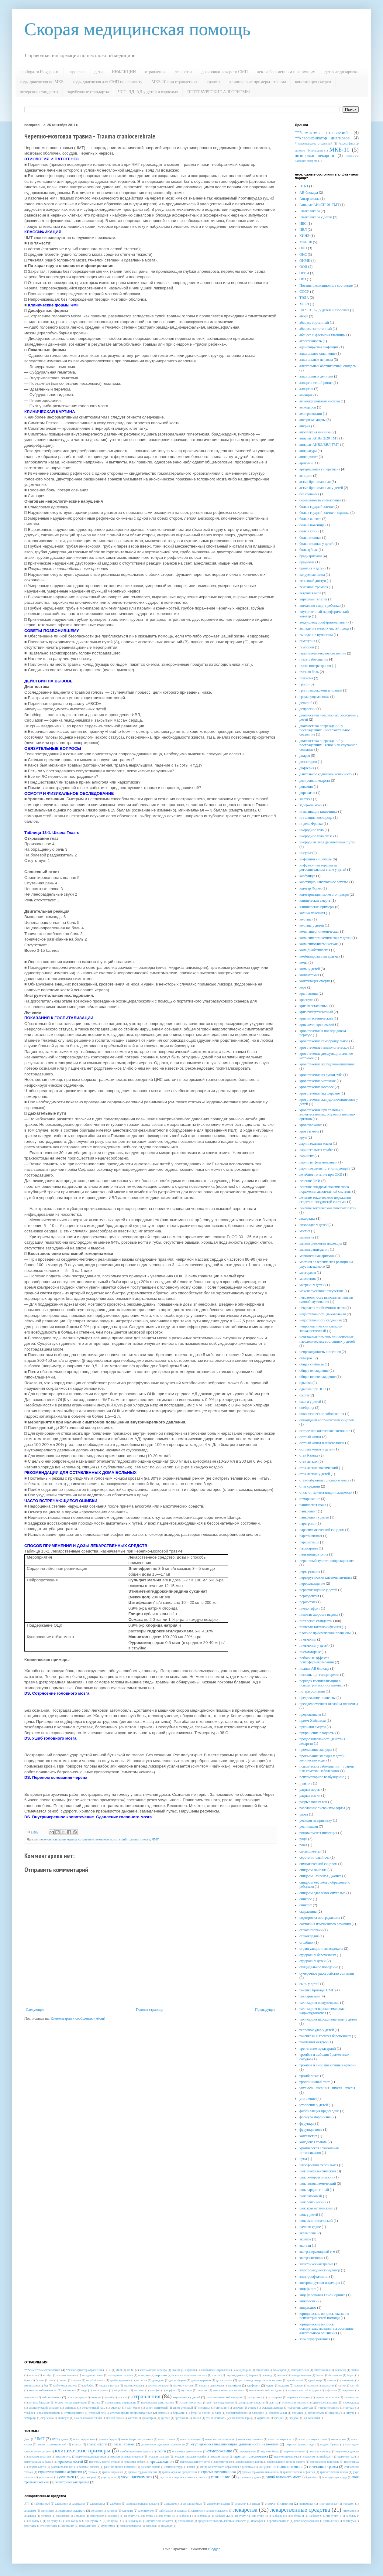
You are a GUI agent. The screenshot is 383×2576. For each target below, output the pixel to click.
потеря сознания (312, 1691)
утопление (307, 2098)
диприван (47, 2510)
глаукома (306, 678)
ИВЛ (303, 229)
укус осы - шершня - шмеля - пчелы (327, 2088)
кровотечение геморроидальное (323, 1041)
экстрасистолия (311, 2258)
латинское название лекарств (210, 2510)
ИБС (302, 223)
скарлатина (308, 1911)
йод (45, 2385)
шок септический (312, 2202)
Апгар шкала (309, 198)
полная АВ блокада (314, 1668)
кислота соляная (157, 2385)
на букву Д (203, 2515)
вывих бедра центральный (137, 2439)
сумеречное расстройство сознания (326, 1973)
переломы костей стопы (104, 2461)
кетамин (112, 2510)
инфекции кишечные (315, 859)
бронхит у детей (312, 568)
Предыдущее (265, 2009)
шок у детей (308, 2214)
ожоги (304, 1395)
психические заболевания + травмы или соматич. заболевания (326, 1768)
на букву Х (94, 2521)
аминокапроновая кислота (319, 401)
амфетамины (322, 2370)
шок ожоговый (310, 2196)
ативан (256, 2503)
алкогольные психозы (316, 359)
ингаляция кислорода (316, 817)
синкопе (305, 1899)
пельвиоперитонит (313, 1554)
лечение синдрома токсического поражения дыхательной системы (325, 1189)
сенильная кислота (294, 2402)
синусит (305, 1905)
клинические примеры (316, 907)
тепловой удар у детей (316, 2030)
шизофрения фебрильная (318, 2165)
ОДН (303, 248)
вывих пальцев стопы (312, 2439)
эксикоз (305, 2239)
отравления (155, 72)
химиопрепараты (130, 2525)
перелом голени (294, 2451)
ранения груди (174, 2466)
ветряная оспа (310, 593)
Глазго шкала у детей (315, 217)
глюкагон (348, 2503)
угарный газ (97, 2412)
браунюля (306, 562)
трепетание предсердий (317, 2048)
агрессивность (310, 341)
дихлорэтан (224, 2380)
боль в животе (310, 519)
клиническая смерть (314, 900)
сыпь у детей (309, 1984)
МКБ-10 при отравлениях (175, 82)
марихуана (69, 2390)
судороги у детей (312, 1961)
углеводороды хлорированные (131, 2412)
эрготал (165, 2418)
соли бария (133, 2407)
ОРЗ (302, 279)
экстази (305, 2245)
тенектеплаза (49, 2525)
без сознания (309, 494)
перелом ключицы (320, 2451)
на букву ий (135, 2521)
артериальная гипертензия (319, 469)
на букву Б (149, 2515)
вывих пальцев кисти (281, 2439)
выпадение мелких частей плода (324, 628)
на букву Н (297, 2515)
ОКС (303, 254)
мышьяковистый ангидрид (265, 2390)
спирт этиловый (183, 2407)
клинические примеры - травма (257, 82)
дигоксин (141, 2380)
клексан (127, 2510)
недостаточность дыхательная (322, 1314)
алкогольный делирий (316, 376)
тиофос (28, 2412)
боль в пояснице (312, 525)
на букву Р (352, 2515)
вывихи (76, 2444)
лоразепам (62, 2515)
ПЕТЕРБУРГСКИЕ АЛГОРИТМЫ (218, 92)
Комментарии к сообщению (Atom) (77, 2018)
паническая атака (312, 1505)
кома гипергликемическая (319, 931)
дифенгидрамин (201, 2380)
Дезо (27, 2439)
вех (51, 2380)
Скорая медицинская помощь (137, 29)
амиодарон (307, 407)
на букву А (130, 2515)
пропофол (257, 2521)
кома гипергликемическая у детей (325, 938)
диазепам (30, 2510)
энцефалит (307, 2289)
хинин (205, 2412)
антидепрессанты (92, 2375)
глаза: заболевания (313, 659)
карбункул (307, 876)
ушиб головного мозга (134, 1839)
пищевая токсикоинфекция (320, 1627)
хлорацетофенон (236, 2412)
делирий (305, 703)
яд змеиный (311, 2418)
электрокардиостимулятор (319, 2270)
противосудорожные (306, 2521)
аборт (303, 316)
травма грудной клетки (142, 2472)
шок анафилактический (317, 2171)
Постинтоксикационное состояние (326, 285)
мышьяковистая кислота (228, 2390)
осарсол (122, 2397)
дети (99, 72)
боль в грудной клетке (316, 506)
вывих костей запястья (219, 2439)
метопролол (97, 2515)
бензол (320, 2375)
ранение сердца (150, 2466)
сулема (252, 2407)
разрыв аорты (309, 1789)
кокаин (284, 2385)
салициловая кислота (251, 2402)
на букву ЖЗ (222, 2515)
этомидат (166, 2525)
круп (303, 1137)
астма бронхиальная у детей (321, 488)
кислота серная (133, 2385)
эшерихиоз (307, 2307)
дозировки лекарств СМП (225, 72)
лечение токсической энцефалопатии (328, 1208)
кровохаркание (310, 1125)
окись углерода (76, 2397)
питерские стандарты (39, 92)
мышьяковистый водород (303, 2390)
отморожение (309, 1499)
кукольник (328, 2385)
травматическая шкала (334, 2472)
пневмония (307, 1639)
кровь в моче (309, 1131)
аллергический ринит (316, 383)
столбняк (306, 1942)
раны (191, 2466)
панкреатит (308, 1511)
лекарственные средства (300, 2509)
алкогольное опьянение (317, 353)
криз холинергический (316, 1024)
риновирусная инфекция (318, 1833)
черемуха (47, 2418)
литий (355, 2385)
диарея (304, 755)
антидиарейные (192, 2503)
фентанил (68, 2525)
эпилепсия (307, 2301)
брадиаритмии (310, 556)
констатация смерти (313, 82)
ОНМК (304, 260)
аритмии (305, 463)
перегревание (309, 1571)
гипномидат (306, 2503)
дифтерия (306, 768)
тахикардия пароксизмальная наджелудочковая (321, 2011)
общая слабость (311, 1364)
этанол (197, 2418)
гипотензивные (328, 2503)
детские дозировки (342, 72)
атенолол (241, 2503)
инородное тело (311, 830)
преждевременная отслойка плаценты (328, 1704)
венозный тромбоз (313, 587)
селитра (273, 2402)
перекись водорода (299, 2397)
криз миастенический (316, 1018)
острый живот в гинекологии (321, 1443)
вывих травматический (52, 2444)
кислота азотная (109, 2385)
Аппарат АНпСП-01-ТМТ (319, 205)
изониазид (348, 2380)
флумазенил (87, 2525)
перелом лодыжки (347, 2451)
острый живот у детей (316, 1449)
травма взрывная (112, 2472)
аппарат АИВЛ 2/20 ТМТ (318, 438)
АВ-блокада (308, 192)
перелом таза (346, 2456)
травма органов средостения (180, 2472)
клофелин (253, 2385)
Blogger (213, 2549)
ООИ (303, 267)
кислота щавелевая (211, 2385)
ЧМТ (155, 1839)
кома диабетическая (314, 950)
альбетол (115, 2503)
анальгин (340, 2370)
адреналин (78, 2503)
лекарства (183, 72)
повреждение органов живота (286, 2461)
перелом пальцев (158, 2456)
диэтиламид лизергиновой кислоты (260, 2380)
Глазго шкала (309, 211)
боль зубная (308, 550)
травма (92, 2472)
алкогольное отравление (216, 2370)
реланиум (348, 2521)
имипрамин (31, 2385)
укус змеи (66, 2477)
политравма (351, 2461)
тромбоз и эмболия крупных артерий (328, 2065)
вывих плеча (338, 2439)
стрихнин (221, 2407)
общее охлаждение (314, 1370)
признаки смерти (312, 1727)
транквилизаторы (49, 2412)
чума (303, 2159)
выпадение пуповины (316, 635)
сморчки (116, 2407)
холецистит (308, 2136)
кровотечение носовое (316, 1087)
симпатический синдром (318, 1864)
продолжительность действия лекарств (222, 2521)
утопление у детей (313, 2105)
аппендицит (308, 457)
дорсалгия (307, 793)
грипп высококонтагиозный (320, 690)
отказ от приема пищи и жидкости (325, 1492)
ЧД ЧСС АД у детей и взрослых (324, 310)
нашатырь (30, 2397)
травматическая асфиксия (299, 2472)
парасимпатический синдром (321, 1530)
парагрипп (307, 1523)
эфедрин (279, 2418)
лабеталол (165, 2510)
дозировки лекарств (314, 155)
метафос (155, 2390)
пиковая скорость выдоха (318, 1614)
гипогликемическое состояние (322, 653)
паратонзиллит (310, 1536)
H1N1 (303, 186)
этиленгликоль (216, 2418)
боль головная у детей (316, 544)
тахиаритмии (309, 1996)
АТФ (27, 2503)
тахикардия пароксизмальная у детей (328, 2019)
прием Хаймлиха (312, 1720)
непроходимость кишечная (320, 1352)
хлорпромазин (278, 2412)
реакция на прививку (315, 1820)
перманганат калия (327, 2397)
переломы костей (70, 2461)
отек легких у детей (314, 1474)
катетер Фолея (310, 888)
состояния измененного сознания (325, 1924)
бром (27, 2380)
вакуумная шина (312, 574)
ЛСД (119, 2370)
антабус (47, 2375)
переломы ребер (134, 2461)
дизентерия (308, 762)
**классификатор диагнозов (322, 137)
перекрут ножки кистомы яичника (325, 1577)
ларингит (306, 1156)
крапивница (308, 993)
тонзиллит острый (313, 2042)
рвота (303, 1814)
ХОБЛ (304, 304)
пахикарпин (308, 1548)
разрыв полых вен (313, 1802)
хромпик (297, 2412)
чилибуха (63, 2418)
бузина (40, 2380)
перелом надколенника (90, 2456)
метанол (139, 2390)
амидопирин (243, 2370)
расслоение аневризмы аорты (322, 1808)
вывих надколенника (250, 2439)
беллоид (267, 2375)
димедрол (158, 2380)
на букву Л (260, 2515)
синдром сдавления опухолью (322, 1893)
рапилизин (330, 2521)
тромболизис (309, 2076)
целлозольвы (316, 2412)
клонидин (234, 2385)
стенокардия (309, 1936)
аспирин (305, 475)
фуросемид (108, 2525)
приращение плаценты (316, 1733)
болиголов (335, 2375)
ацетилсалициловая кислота (189, 2375)
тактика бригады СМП (316, 1990)
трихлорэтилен (74, 2412)
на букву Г (185, 2515)
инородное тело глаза (316, 836)
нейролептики (51, 2397)
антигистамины (67, 2375)
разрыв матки (309, 1795)
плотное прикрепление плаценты (325, 1633)
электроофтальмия (313, 2276)
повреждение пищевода (324, 2461)
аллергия (306, 389)
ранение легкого (89, 2466)
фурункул (306, 2123)
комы (303, 962)
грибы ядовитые (120, 2380)
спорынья (204, 2407)
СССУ (304, 291)
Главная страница (149, 2009)
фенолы (162, 2412)
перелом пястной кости (319, 2456)
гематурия (307, 641)
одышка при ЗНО (312, 1389)
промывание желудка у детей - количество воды (323, 1758)
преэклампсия (310, 1714)
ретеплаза (30, 2525)
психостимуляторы (190, 2402)
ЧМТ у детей (60, 2439)
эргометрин (149, 2418)
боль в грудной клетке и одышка (324, 513)
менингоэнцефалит (314, 1249)
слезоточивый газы (93, 2407)
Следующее (35, 2009)
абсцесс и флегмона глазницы (322, 335)
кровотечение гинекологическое (324, 1047)
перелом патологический (189, 2456)
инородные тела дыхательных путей (327, 842)
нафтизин (348, 2390)
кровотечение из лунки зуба (321, 1075)
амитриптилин (310, 414)
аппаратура (308, 451)
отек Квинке (309, 1455)
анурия (304, 426)
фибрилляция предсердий (319, 2111)
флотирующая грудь (334, 2477)
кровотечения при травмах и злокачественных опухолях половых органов (327, 1114)
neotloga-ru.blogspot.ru (39, 72)
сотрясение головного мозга (97, 1839)
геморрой (306, 647)
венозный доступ (312, 581)
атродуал (270, 2503)
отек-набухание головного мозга (324, 1480)
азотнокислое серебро (153, 2370)
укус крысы (108, 2477)
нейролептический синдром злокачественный (321, 1328)
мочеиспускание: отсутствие (321, 1291)
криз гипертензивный (316, 1012)
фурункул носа (310, 2129)
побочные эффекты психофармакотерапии (316, 1660)
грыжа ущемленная (314, 697)
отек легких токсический (318, 1468)
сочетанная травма (323, 2467)
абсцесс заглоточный (315, 328)
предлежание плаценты (317, 1698)
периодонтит (309, 1596)
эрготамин (181, 2418)
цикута (350, 2412)
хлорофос (258, 2412)
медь (84, 2390)
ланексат (182, 2510)
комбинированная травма (319, 956)
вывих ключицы (190, 2439)
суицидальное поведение (318, 1967)
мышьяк (203, 2390)
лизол (342, 2385)
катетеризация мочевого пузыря (324, 894)
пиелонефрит (309, 1608)
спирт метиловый (156, 2407)
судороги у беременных (317, 1955)
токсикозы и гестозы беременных (325, 2036)
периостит (307, 1602)
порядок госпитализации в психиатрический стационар (321, 1683)
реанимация (308, 1826)
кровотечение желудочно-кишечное (326, 1064)
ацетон (216, 2375)
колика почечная (312, 913)
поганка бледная (39, 2402)
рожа (303, 1845)
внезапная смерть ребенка (319, 605)
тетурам (349, 2407)
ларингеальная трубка (316, 1150)
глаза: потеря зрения (315, 666)
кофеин (298, 2385)
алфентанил (97, 2503)
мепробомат (121, 2390)
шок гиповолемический (317, 2183)
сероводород (351, 2402)
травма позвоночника (219, 2472)
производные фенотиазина (157, 2402)
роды (303, 1839)
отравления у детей (186, 2397)
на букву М (279, 2515)
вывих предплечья (84, 2439)
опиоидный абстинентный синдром (326, 1420)
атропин (161, 2375)
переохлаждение (312, 1583)
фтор (194, 2412)
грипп (304, 684)
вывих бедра (108, 2439)
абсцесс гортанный (314, 322)
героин (76, 2380)
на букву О (315, 2515)
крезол (312, 2385)
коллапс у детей (311, 925)
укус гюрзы (46, 2477)
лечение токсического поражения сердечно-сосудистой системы (325, 1199)
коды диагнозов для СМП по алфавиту (107, 82)
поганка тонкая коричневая (70, 2402)
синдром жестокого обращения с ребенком (227, 2466)
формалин (179, 2412)
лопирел (46, 2515)
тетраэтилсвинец (328, 2407)
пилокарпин (351, 2397)
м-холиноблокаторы (43, 2390)
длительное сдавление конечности (326, 774)
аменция (305, 395)
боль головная (310, 537)
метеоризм (307, 1272)
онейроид (306, 1408)
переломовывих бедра (37, 2461)
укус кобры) (88, 2477)
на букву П (334, 2515)
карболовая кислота (65, 2385)
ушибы (312, 2477)
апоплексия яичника (315, 432)
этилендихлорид (241, 2418)
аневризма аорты (312, 420)
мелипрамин (100, 2390)
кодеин (270, 2385)
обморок (305, 1358)
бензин (281, 2375)
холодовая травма (313, 2142)
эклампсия (307, 2233)
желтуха (305, 799)
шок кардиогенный (314, 2190)
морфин (170, 2390)
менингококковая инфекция (320, 1243)
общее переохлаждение (317, 1377)
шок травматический (315, 2208)
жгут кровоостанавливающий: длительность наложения (234, 2444)
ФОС (130, 2370)
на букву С (35, 2521)
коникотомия (309, 975)
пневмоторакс (310, 1652)
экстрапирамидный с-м (317, 2252)
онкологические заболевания (321, 1414)
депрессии (307, 709)
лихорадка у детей (313, 1225)
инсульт (305, 853)
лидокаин (349, 2510)
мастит (304, 1231)
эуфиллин (263, 2418)
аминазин (261, 2370)
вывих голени (166, 2439)
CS (109, 2370)
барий (253, 2375)
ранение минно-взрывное (120, 2466)
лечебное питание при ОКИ (320, 1174)
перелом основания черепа (58, 1839)
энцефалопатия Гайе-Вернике (322, 2295)
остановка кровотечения (187, 2451)
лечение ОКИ (309, 1181)
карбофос (88, 2385)
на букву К (242, 2515)
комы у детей (309, 969)
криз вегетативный (314, 1006)
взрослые (76, 72)
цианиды (335, 2412)
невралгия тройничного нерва (322, 1308)
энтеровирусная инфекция (319, 2282)
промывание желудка (315, 1750)
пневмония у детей (314, 1645)
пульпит (305, 1783)
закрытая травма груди (299, 2444)
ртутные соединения (220, 2402)
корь (302, 987)
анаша (355, 2370)
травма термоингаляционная (260, 2472)
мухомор (186, 2390)
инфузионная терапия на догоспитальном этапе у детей (322, 867)
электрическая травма (316, 2264)
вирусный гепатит (313, 599)
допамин (306, 786)
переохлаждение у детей (318, 1590)
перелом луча (62, 2456)
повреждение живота (250, 2461)
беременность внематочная (320, 500)
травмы (213, 82)
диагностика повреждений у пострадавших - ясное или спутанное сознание (328, 745)
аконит (176, 2370)
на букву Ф (74, 2521)
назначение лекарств (160, 2521)
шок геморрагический (316, 2177)
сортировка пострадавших (319, 1917)
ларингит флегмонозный (318, 1162)
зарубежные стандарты (88, 92)
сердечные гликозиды (325, 2402)
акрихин (190, 2370)
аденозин (61, 2503)
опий (109, 2397)
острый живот (310, 1437)
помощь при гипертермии (319, 1674)
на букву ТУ (55, 2521)
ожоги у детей (310, 1401)
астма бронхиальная (315, 482)
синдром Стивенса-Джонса (320, 1876)
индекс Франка (311, 824)
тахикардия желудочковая (319, 2002)
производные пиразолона (120, 2402)
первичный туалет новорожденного (326, 1561)
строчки (238, 2407)
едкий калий (295, 2380)
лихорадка (307, 1218)
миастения (307, 1278)
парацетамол (309, 1542)
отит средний (309, 1486)
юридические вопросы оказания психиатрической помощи (324, 2315)
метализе (79, 2515)
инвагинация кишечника (318, 811)
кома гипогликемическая (318, 944)
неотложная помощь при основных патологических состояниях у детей (327, 1339)
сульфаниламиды (272, 2407)
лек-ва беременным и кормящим (286, 72)
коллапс (305, 919)
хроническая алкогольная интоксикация (319, 2150)
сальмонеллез (310, 1851)
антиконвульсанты (218, 2503)
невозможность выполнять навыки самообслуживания (326, 1299)
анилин (33, 2375)
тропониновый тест (314, 2082)
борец (350, 2375)
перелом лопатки (39, 2456)
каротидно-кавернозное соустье (323, 882)
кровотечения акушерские (319, 1093)
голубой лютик (95, 2380)
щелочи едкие (310, 2227)
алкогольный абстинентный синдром (328, 366)
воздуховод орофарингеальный (323, 622)
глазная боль (309, 672)
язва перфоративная (314, 2339)
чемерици (30, 2418)
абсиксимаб (43, 2503)
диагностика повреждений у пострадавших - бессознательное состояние (324, 730)
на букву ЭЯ (114, 2521)
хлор (218, 2412)
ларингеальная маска (315, 1143)
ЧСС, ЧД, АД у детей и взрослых (148, 92)
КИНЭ (304, 236)
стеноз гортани (311, 1930)
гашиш (63, 2380)
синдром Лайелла (312, 1870)
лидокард (30, 2515)
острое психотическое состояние (324, 1431)
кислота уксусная (183, 2385)
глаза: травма (124, 2444)
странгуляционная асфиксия (321, 1948)
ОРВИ (304, 273)
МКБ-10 (339, 149)
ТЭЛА (304, 298)
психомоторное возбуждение (321, 1777)
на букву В (167, 2515)
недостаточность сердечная (320, 1320)
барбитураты (234, 2375)
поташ (96, 2402)
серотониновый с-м (314, 1857)
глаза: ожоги (97, 2444)
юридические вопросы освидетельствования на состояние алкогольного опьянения (326, 2328)
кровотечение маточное (317, 1081)
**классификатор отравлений (313, 143)
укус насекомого (136, 2476)
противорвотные (278, 2521)
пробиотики (185, 2521)
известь (331, 2380)
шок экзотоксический (316, 2221)
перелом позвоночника (250, 2456)
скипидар (70, 2407)
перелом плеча (218, 2456)
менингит (306, 1237)
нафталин (331, 2390)
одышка (305, 1383)
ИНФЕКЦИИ (124, 72)
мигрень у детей (312, 1285)
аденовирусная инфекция (319, 347)
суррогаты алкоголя (300, 2407)
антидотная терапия (120, 2375)
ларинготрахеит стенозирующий (324, 1168)
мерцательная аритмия (316, 1256)
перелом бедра (270, 2451)
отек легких (308, 1461)
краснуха (306, 1000)
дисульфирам (177, 2380)
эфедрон (294, 2418)
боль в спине (309, 531)
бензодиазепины (301, 2375)
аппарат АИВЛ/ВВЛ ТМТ (319, 444)
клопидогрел (146, 2510)
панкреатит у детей (314, 1517)
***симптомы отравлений (321, 132)
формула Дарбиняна (315, 2117)
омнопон (96, 2397)
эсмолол (151, 2525)
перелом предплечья (286, 2456)
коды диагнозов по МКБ (42, 82)
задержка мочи (311, 805)
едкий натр (315, 2380)
